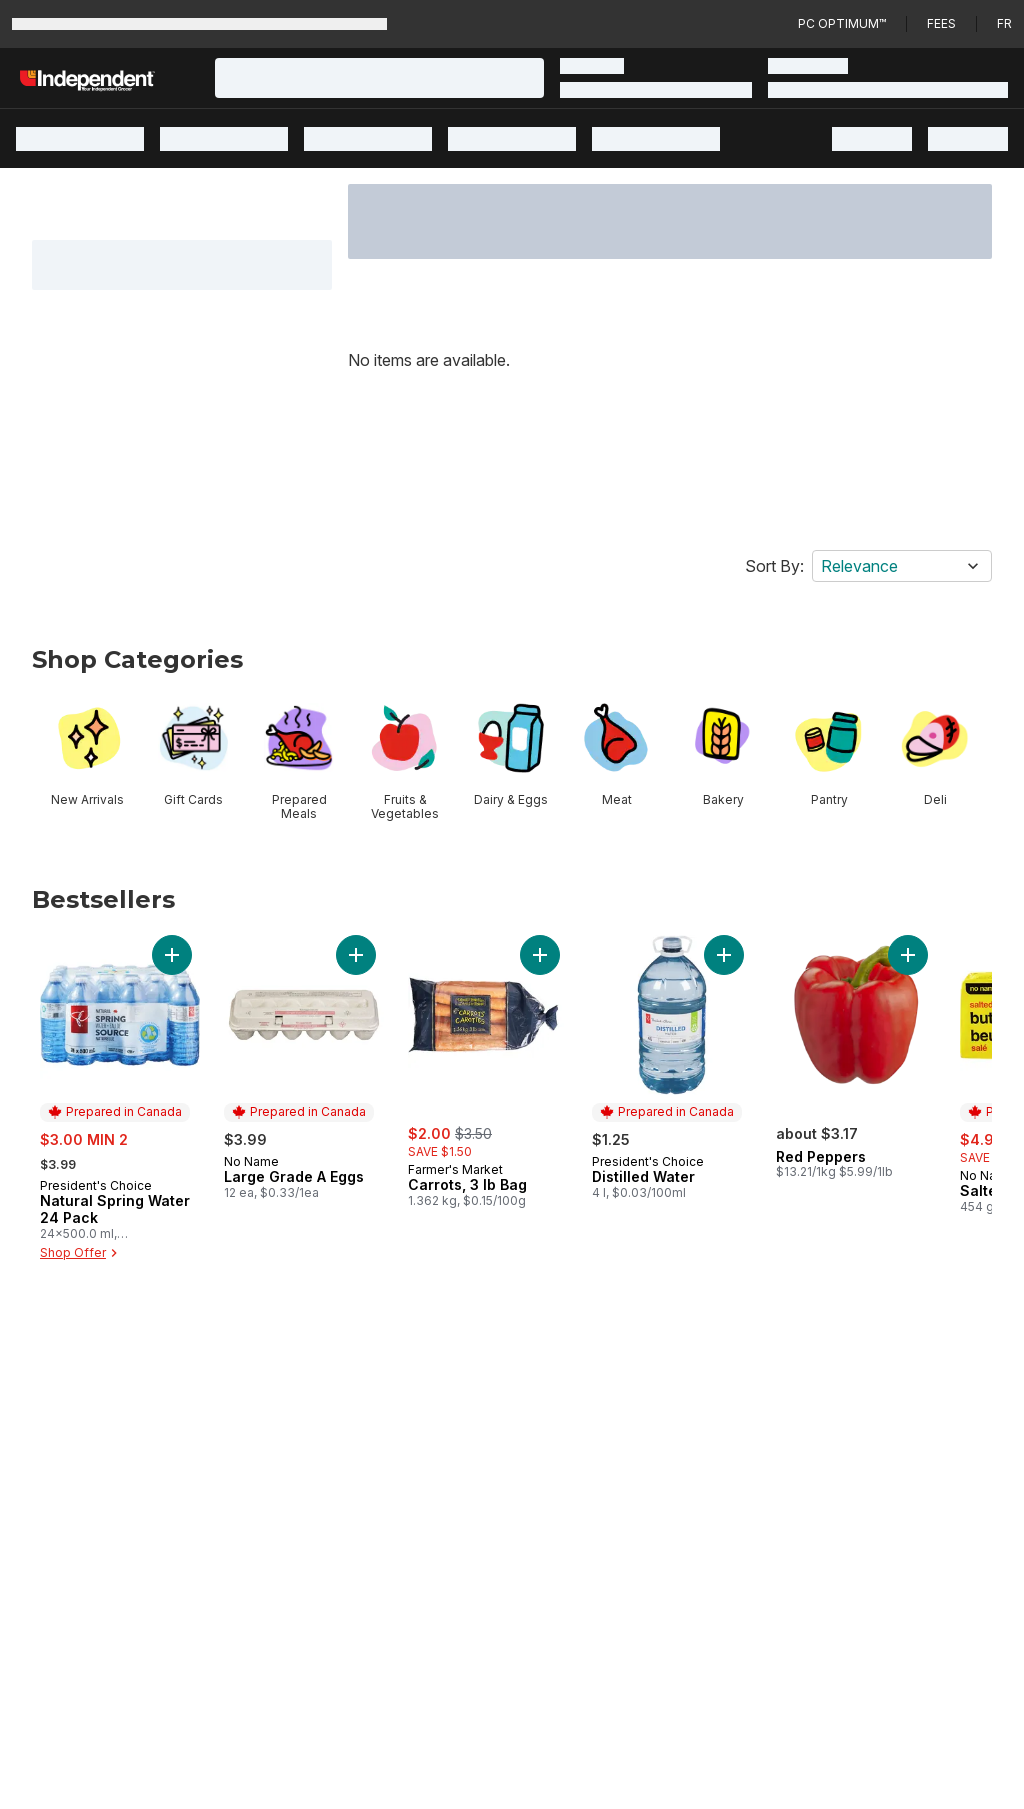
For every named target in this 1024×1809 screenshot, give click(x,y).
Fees (941, 23)
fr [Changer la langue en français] (1004, 23)
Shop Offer (81, 1253)
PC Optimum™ (842, 23)
